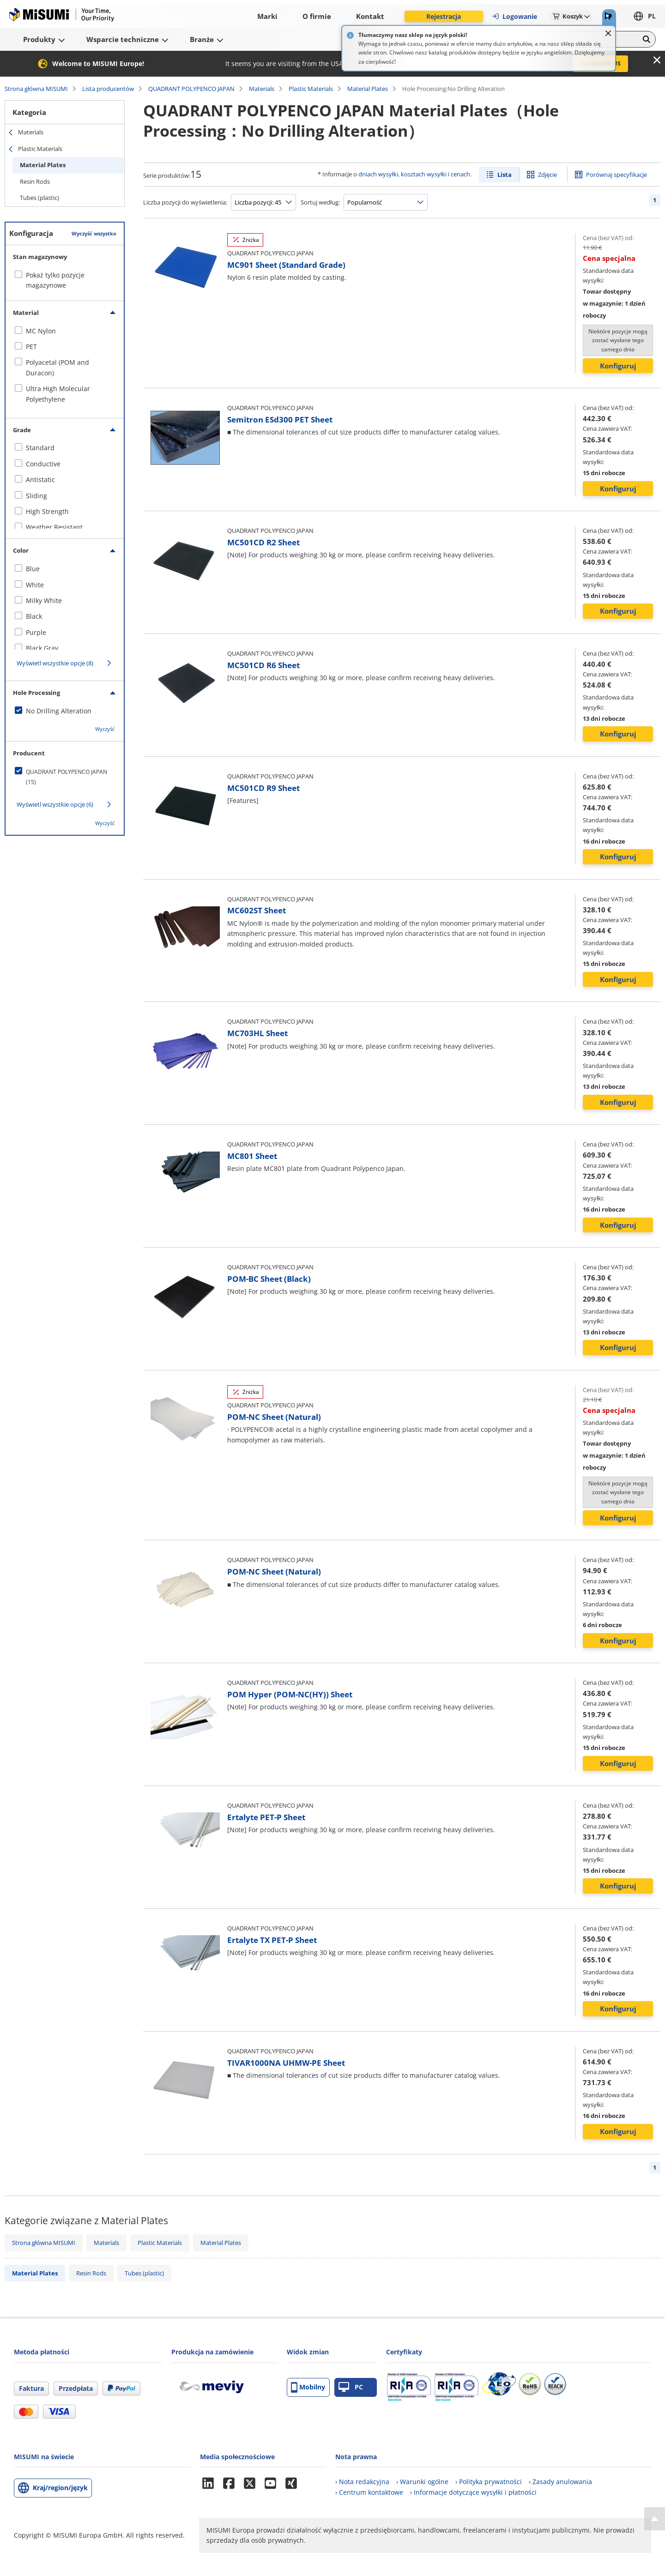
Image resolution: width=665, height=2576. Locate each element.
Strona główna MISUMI (36, 88)
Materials (261, 88)
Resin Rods (35, 181)
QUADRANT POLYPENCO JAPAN (191, 88)
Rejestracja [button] (443, 16)
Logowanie (514, 16)
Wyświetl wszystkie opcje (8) (55, 663)
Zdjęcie (547, 174)
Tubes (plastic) (39, 197)
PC (351, 2387)
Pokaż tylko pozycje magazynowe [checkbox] (55, 280)
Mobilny (308, 2387)
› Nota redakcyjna (362, 2481)
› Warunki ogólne (422, 2481)
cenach (460, 174)
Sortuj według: (320, 202)
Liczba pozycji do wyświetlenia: (185, 202)
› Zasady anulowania (560, 2481)
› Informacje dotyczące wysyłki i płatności (473, 2492)
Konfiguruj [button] (618, 365)
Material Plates (367, 88)
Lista (504, 174)
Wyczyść (105, 728)
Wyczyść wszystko (94, 233)
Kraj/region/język (60, 2487)
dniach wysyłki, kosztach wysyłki (402, 174)
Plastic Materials (311, 88)
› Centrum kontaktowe (369, 2492)
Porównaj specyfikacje (616, 174)
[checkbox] (64, 331)
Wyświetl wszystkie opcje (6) (55, 804)
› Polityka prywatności (488, 2481)
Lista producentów (108, 88)
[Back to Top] (654, 2518)
